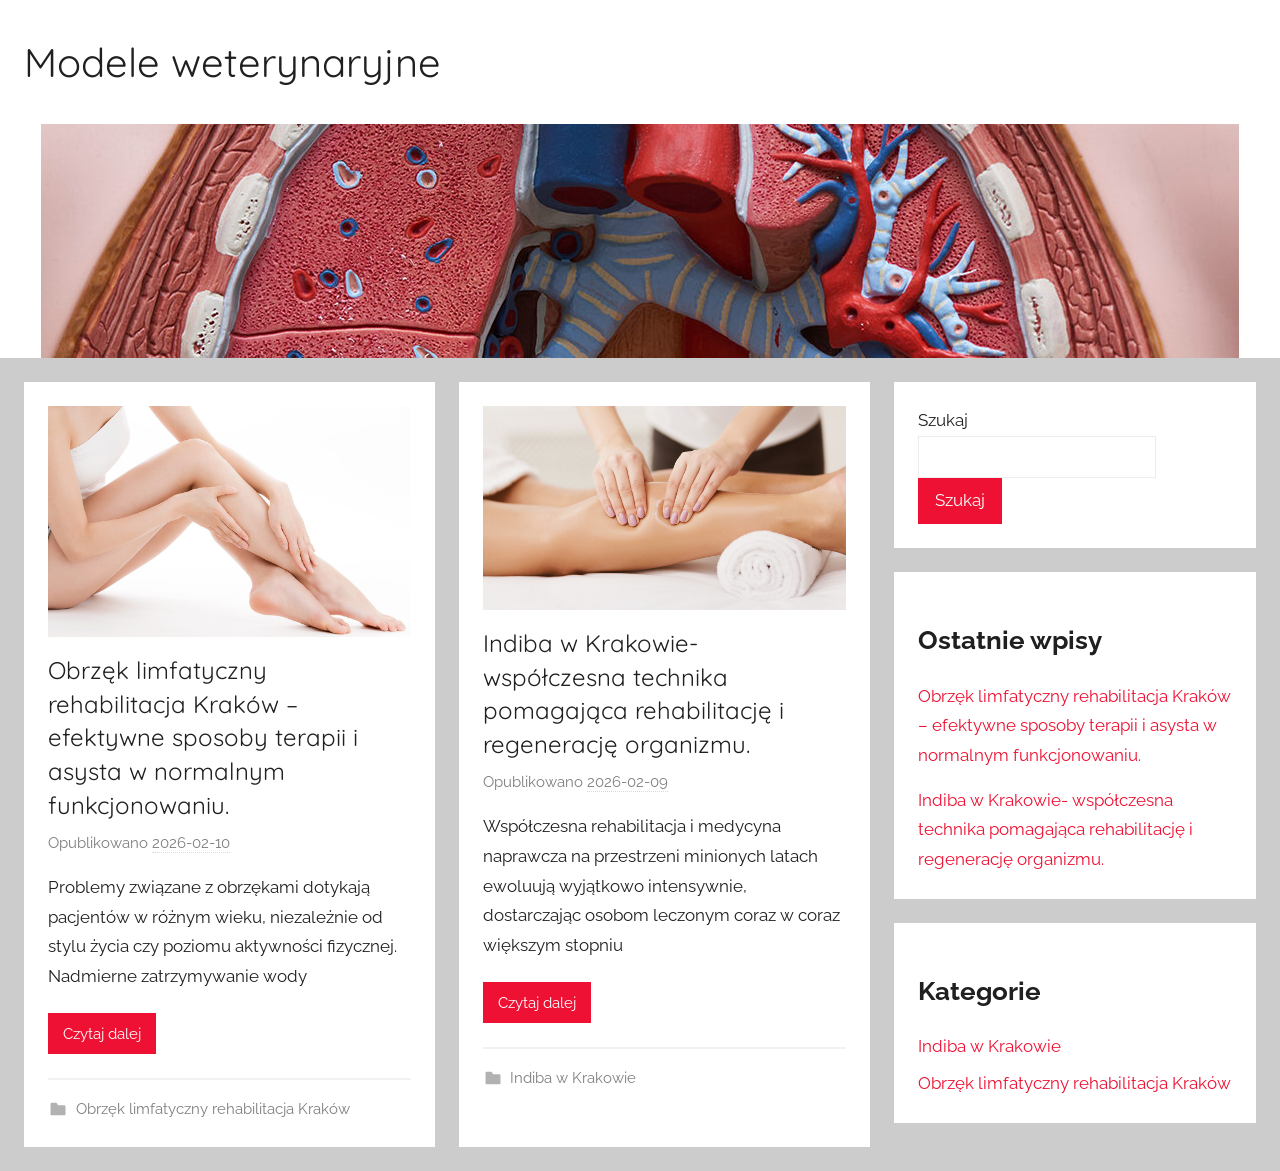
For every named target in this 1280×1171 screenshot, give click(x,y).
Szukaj (943, 420)
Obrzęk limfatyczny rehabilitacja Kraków (213, 1109)
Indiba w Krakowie (573, 1078)
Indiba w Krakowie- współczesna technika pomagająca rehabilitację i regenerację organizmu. (1055, 830)
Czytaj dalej (102, 1034)
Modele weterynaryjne (232, 62)
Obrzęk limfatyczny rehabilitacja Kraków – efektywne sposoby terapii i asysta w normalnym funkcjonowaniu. (203, 737)
